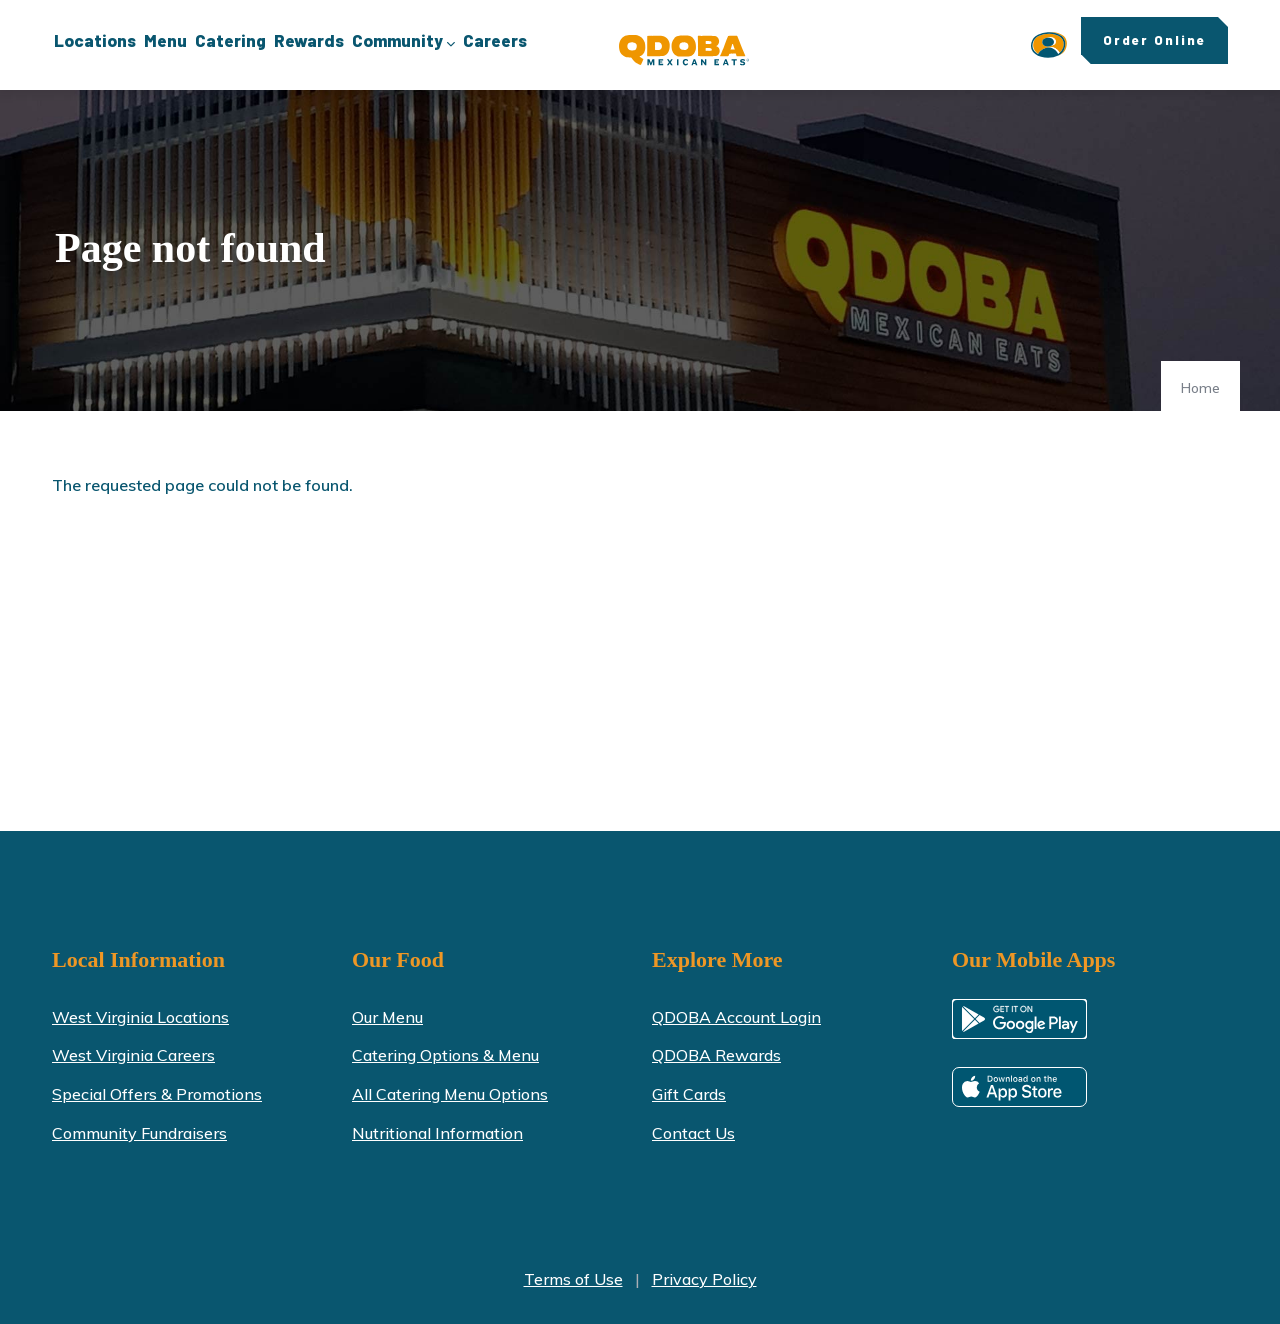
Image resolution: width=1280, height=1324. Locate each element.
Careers (495, 40)
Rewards (309, 40)
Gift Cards (689, 1094)
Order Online (1154, 40)
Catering (230, 40)
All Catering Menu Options (450, 1094)
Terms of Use (573, 1279)
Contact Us (693, 1133)
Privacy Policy (704, 1279)
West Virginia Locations (140, 1017)
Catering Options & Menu (445, 1055)
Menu (165, 40)
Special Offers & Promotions (157, 1094)
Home (1200, 388)
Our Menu (387, 1017)
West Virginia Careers (133, 1055)
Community (403, 42)
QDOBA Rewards (716, 1055)
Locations (95, 40)
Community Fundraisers (139, 1133)
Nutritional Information (437, 1133)
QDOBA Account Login (736, 1017)
